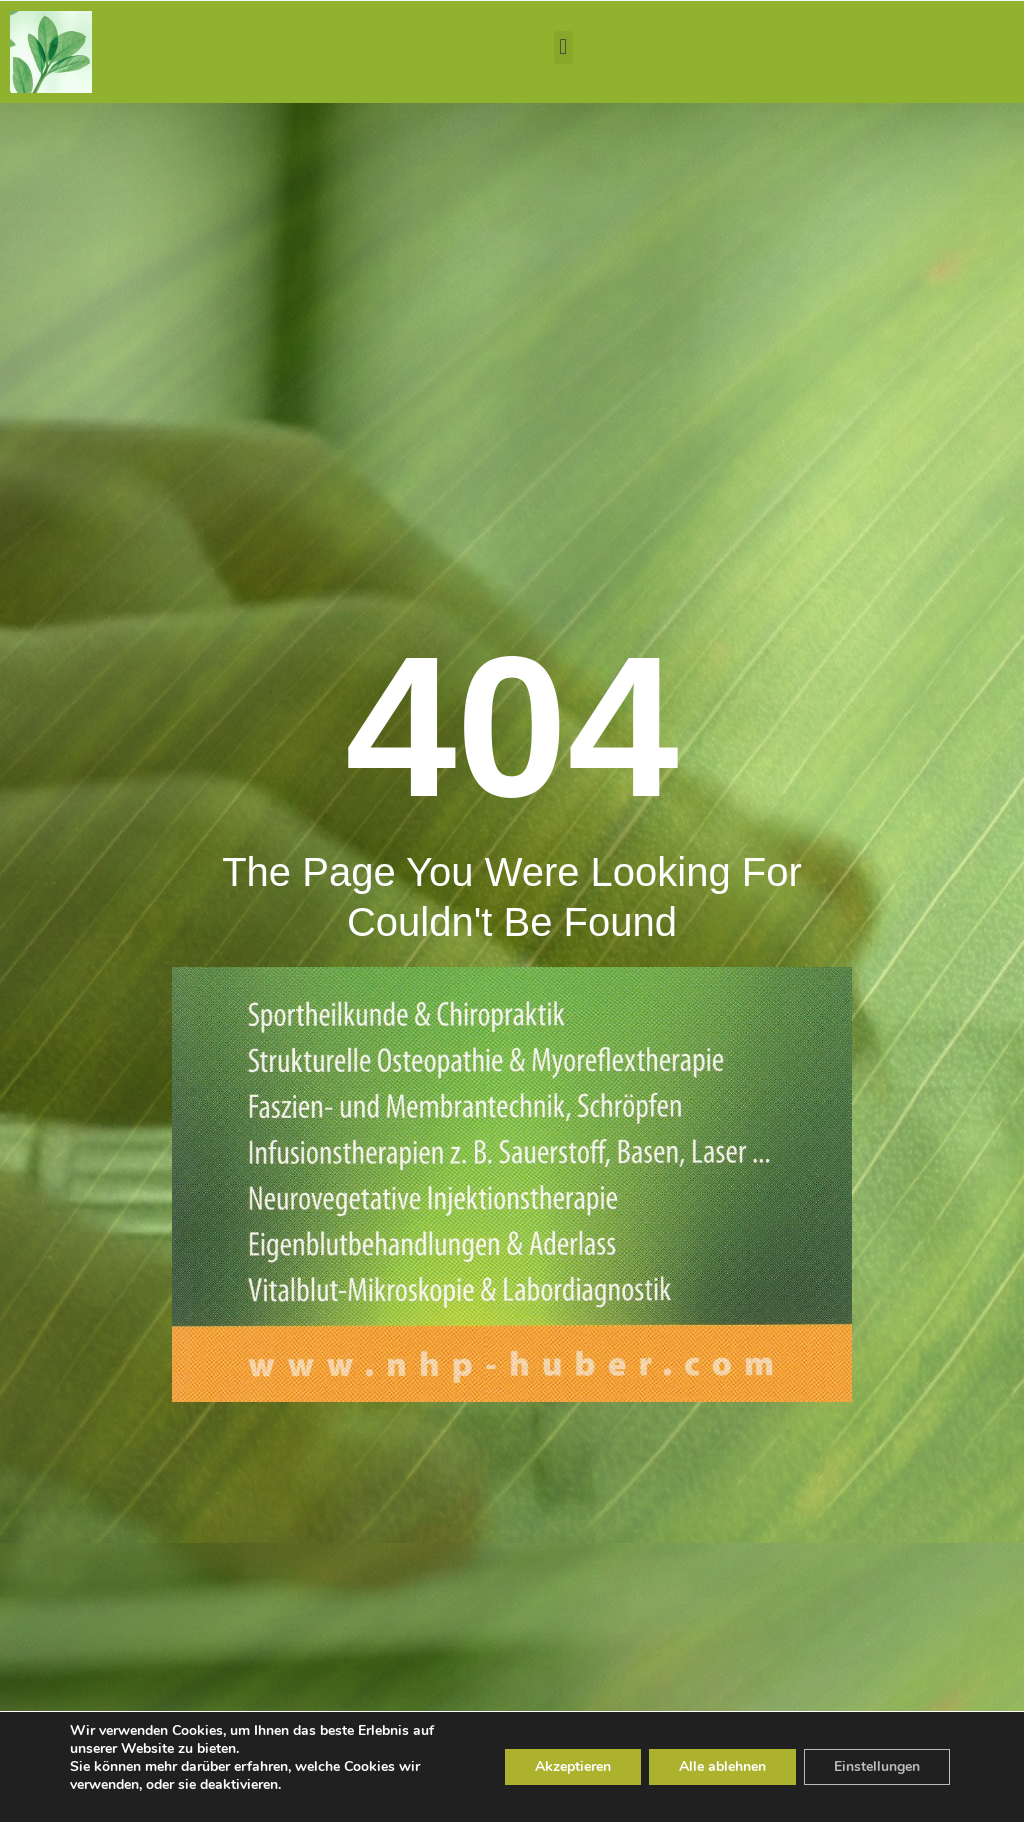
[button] (563, 47)
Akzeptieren (573, 1766)
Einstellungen (877, 1766)
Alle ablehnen (722, 1766)
